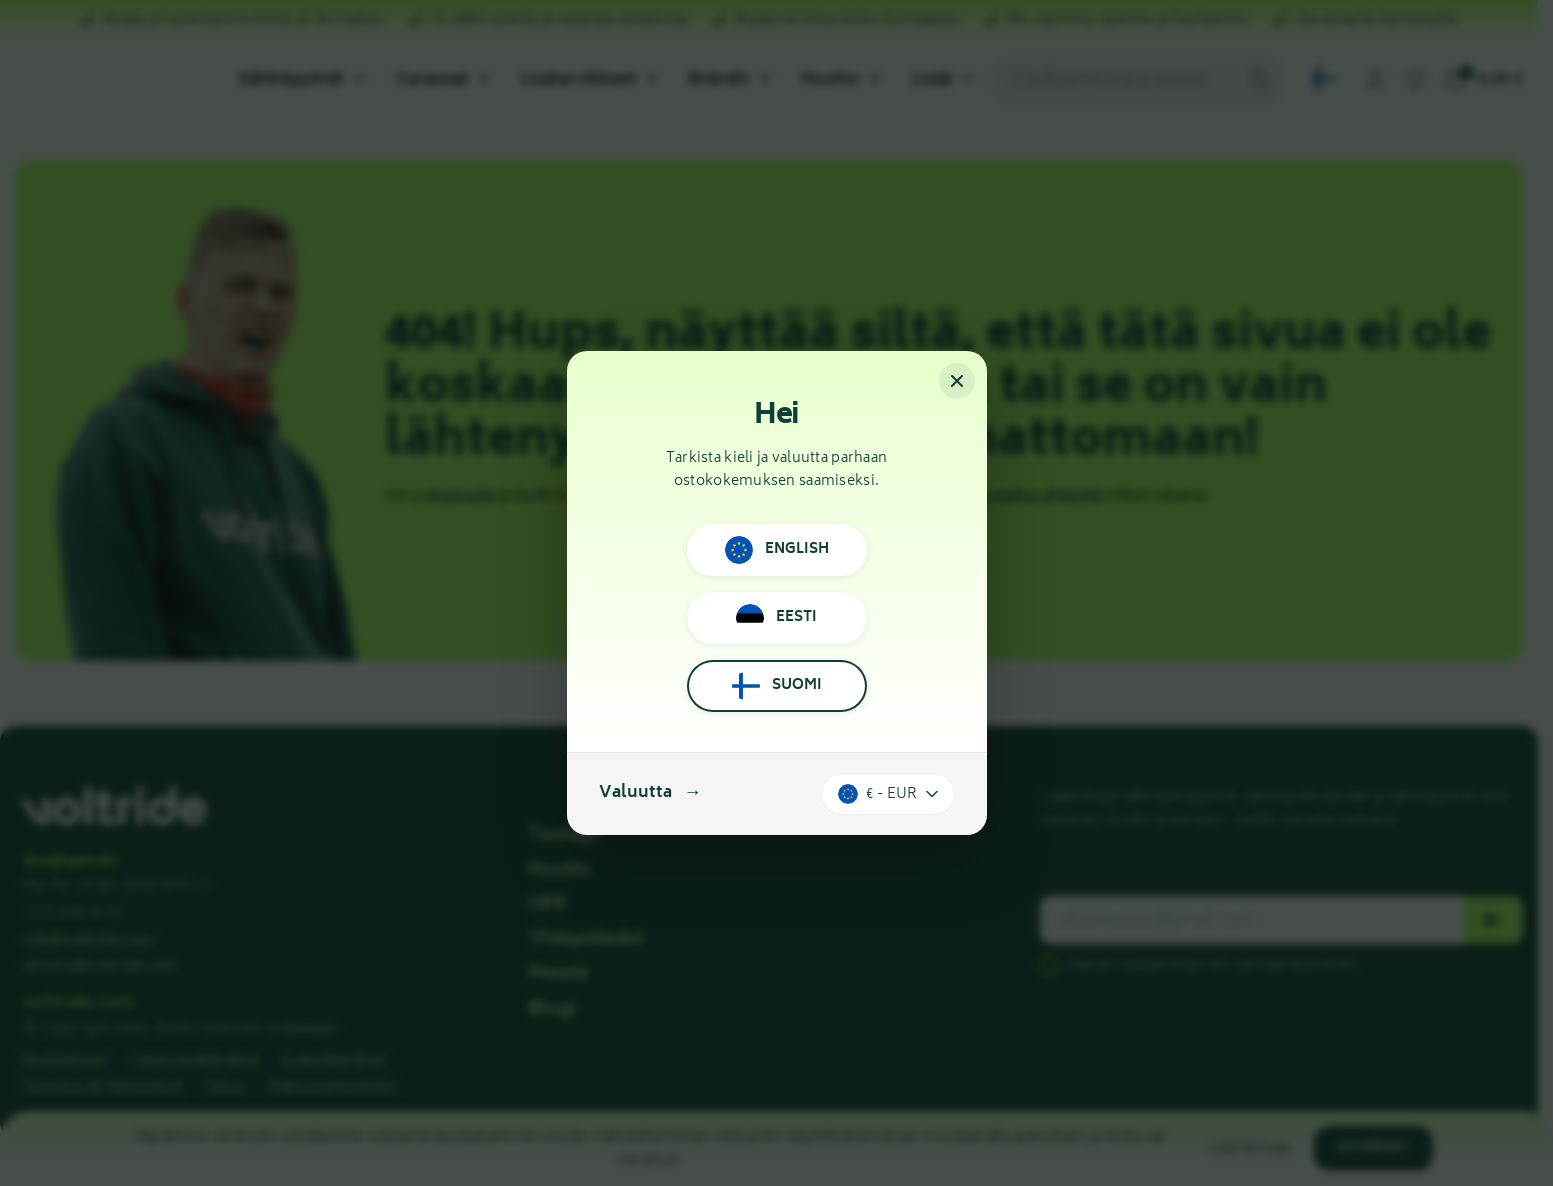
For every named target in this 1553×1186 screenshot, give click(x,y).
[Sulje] (957, 381)
